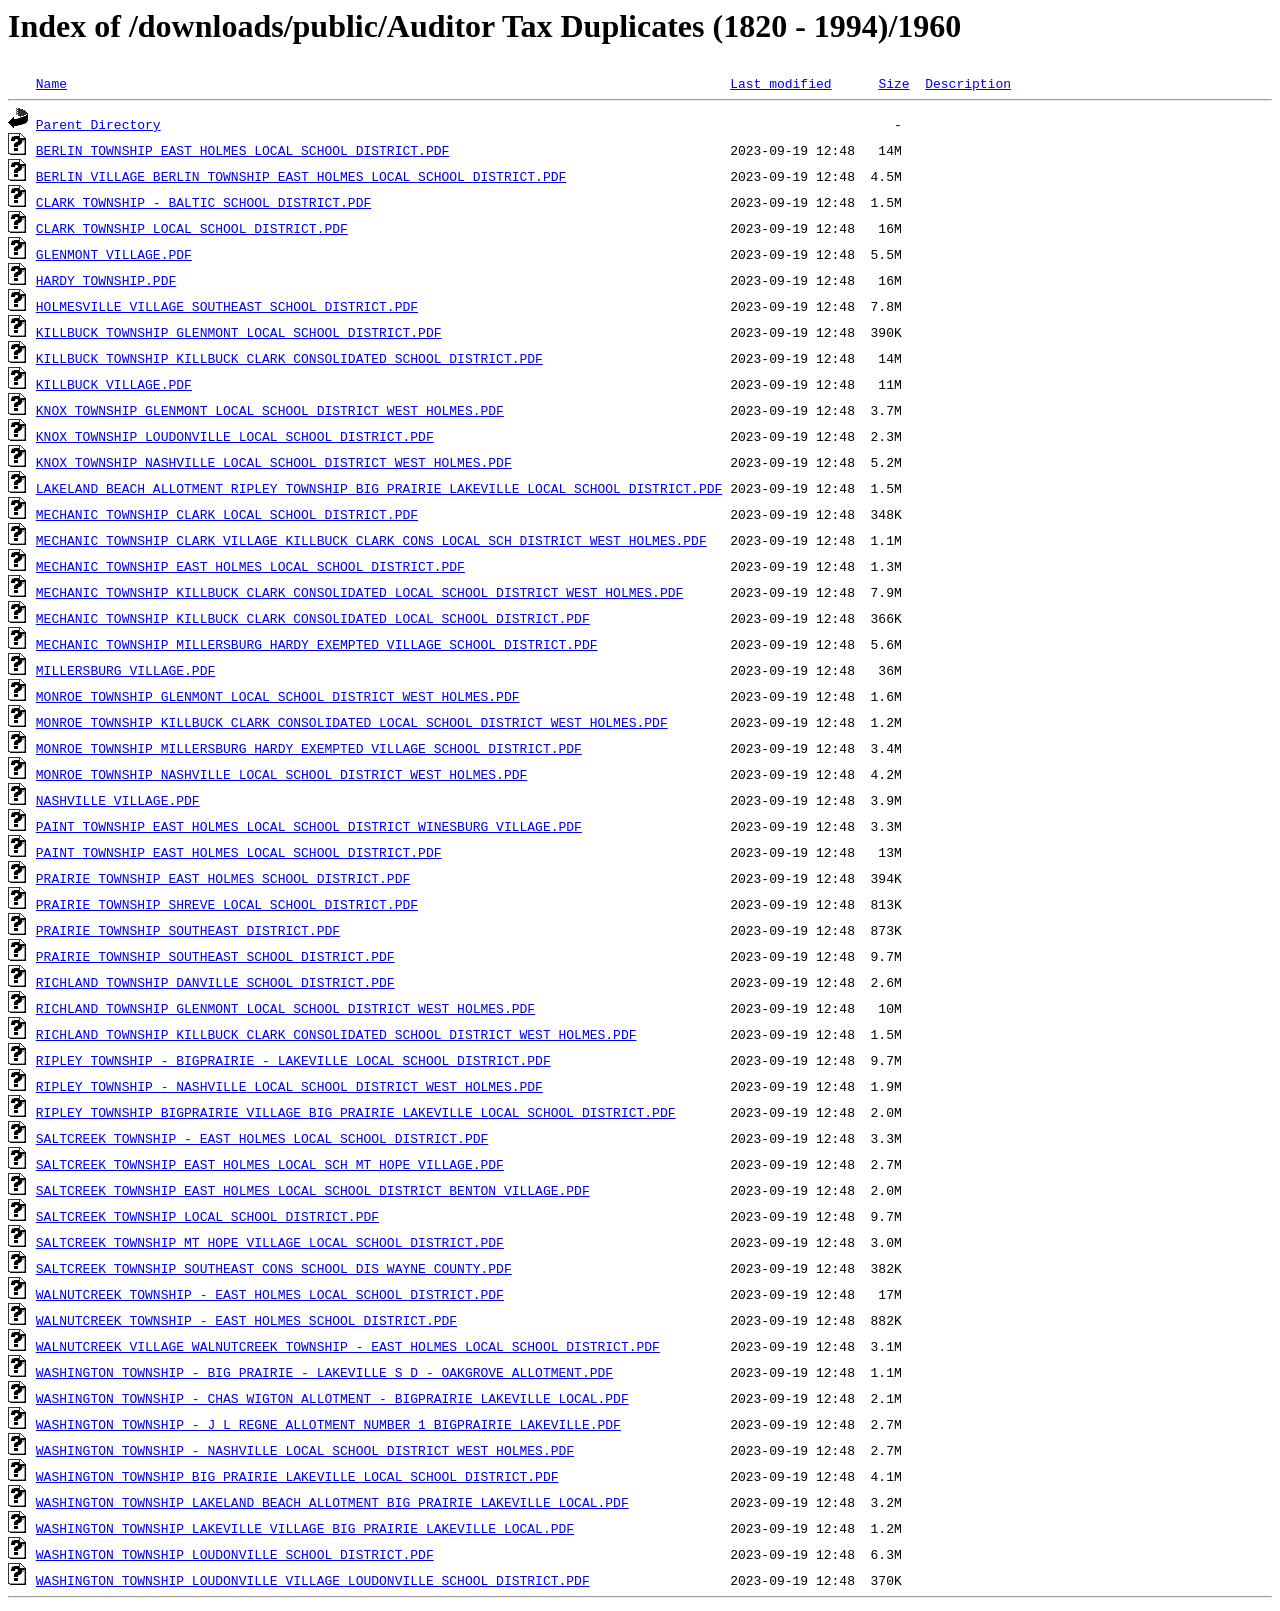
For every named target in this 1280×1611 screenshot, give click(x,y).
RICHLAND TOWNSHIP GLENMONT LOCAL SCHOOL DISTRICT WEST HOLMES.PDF (285, 1008)
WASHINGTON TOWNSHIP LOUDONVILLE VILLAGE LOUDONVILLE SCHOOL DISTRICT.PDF (313, 1580)
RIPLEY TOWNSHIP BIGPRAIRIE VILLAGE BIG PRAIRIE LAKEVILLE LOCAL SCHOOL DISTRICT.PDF (356, 1112)
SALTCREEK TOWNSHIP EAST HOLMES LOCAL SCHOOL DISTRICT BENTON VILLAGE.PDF (313, 1190)
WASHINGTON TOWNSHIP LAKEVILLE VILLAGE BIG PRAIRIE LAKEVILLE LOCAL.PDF (305, 1528)
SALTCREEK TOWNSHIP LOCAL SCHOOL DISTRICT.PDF (207, 1216)
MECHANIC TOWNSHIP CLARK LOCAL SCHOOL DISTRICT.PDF (227, 514)
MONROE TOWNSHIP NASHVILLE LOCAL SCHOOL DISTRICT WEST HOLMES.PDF (281, 774)
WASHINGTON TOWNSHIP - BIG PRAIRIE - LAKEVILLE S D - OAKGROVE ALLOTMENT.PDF (324, 1372)
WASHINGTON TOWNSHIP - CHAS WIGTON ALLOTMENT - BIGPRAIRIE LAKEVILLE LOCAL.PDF (332, 1398)
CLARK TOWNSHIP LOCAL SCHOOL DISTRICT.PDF (192, 228)
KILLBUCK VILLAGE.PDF (114, 384)
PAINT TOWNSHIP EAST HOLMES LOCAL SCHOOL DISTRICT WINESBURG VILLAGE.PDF (309, 826)
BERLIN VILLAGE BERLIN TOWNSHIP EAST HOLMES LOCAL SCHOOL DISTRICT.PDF (301, 176)
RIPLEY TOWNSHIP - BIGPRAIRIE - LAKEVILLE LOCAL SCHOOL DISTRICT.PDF (293, 1060)
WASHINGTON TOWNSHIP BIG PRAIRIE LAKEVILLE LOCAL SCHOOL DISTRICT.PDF (297, 1476)
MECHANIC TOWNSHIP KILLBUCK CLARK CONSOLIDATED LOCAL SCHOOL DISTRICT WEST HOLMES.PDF (359, 592)
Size (893, 83)
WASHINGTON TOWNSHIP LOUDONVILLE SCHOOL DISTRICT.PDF (235, 1554)
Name (51, 83)
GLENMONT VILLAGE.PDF (114, 254)
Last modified (780, 83)
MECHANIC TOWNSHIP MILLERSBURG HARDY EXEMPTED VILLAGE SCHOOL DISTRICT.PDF (317, 644)
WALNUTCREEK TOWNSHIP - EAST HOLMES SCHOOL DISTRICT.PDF (246, 1320)
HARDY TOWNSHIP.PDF (106, 280)
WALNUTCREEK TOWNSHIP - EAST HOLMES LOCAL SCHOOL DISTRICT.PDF (270, 1294)
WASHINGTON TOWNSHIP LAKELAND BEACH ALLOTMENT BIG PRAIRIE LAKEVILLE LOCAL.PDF (332, 1502)
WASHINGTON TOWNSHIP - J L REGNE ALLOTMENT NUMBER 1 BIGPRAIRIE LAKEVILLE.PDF (328, 1424)
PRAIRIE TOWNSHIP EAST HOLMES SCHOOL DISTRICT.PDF (223, 878)
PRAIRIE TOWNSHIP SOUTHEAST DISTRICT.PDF (188, 930)
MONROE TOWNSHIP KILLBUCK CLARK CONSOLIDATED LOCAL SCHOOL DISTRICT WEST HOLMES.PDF (352, 722)
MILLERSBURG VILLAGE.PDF (125, 670)
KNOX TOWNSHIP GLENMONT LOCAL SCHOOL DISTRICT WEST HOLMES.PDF (270, 410)
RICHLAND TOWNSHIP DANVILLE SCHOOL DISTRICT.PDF (215, 982)
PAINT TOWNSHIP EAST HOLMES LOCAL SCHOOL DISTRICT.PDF (239, 852)
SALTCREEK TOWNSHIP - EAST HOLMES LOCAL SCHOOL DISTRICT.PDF (262, 1138)
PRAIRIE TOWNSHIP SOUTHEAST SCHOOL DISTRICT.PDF (215, 956)
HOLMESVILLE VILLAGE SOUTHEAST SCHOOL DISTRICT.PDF (227, 306)
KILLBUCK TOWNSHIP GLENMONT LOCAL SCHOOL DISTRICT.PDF (239, 332)
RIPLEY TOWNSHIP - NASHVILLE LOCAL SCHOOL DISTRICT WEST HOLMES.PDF (289, 1086)
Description (968, 83)
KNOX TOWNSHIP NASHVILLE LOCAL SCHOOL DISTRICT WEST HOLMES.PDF (274, 462)
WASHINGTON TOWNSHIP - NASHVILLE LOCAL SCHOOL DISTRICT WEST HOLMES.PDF (305, 1450)
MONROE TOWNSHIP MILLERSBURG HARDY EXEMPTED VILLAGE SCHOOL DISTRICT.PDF (309, 748)
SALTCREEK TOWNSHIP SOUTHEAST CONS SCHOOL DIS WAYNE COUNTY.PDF (274, 1268)
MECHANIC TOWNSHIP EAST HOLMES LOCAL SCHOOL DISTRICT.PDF (250, 566)
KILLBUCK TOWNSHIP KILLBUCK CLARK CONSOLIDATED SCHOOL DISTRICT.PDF (289, 358)
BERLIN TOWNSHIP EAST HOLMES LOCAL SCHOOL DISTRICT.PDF (242, 150)
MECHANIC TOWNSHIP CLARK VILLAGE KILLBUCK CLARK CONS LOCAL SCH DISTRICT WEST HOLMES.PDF (371, 540)
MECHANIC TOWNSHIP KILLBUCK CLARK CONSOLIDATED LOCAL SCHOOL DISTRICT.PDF (313, 618)
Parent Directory (98, 124)
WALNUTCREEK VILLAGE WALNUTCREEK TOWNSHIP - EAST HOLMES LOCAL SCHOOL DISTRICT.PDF (348, 1346)
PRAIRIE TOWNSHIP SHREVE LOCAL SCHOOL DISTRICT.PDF (227, 904)
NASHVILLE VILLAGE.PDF (118, 800)
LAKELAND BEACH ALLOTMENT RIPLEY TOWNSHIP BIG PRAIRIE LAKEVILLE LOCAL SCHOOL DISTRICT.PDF (379, 488)
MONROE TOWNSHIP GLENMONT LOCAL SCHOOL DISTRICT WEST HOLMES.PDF (278, 696)
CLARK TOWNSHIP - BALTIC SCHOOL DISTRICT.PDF (203, 202)
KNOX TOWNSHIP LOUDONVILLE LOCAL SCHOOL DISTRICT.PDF (235, 436)
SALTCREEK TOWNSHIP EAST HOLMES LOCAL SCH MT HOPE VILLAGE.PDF (270, 1164)
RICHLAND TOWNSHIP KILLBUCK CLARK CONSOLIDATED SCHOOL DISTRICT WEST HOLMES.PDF (336, 1034)
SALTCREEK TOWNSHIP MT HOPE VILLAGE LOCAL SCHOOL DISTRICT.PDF (270, 1242)
